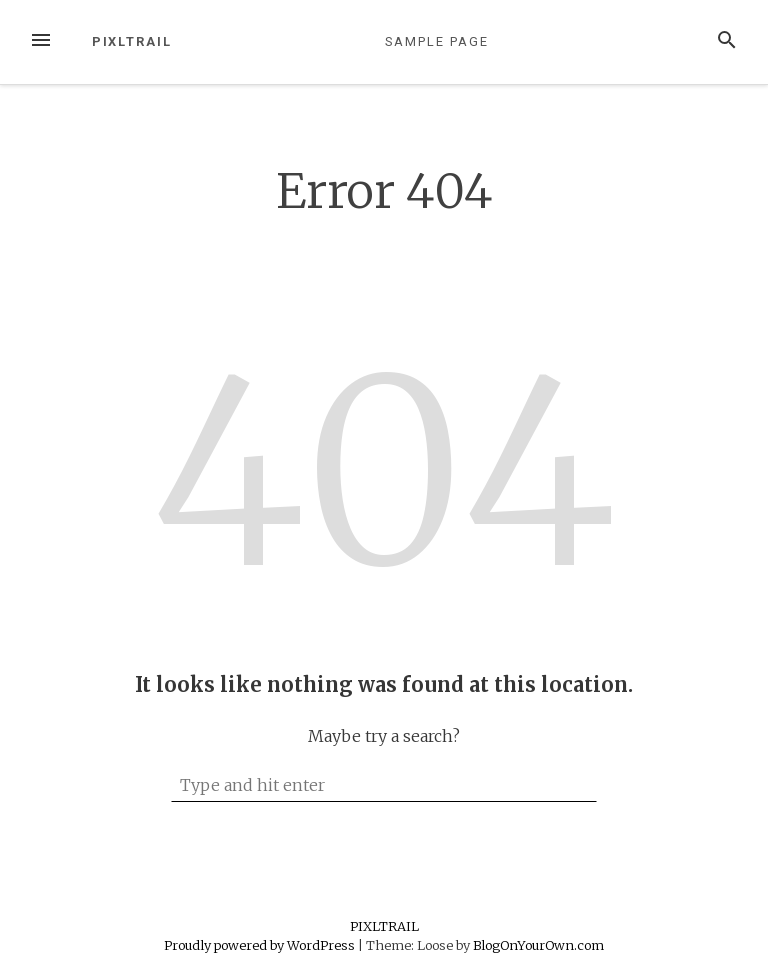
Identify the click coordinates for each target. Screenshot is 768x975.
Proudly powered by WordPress (261, 945)
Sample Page (436, 41)
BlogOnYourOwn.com (538, 945)
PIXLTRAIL (132, 41)
